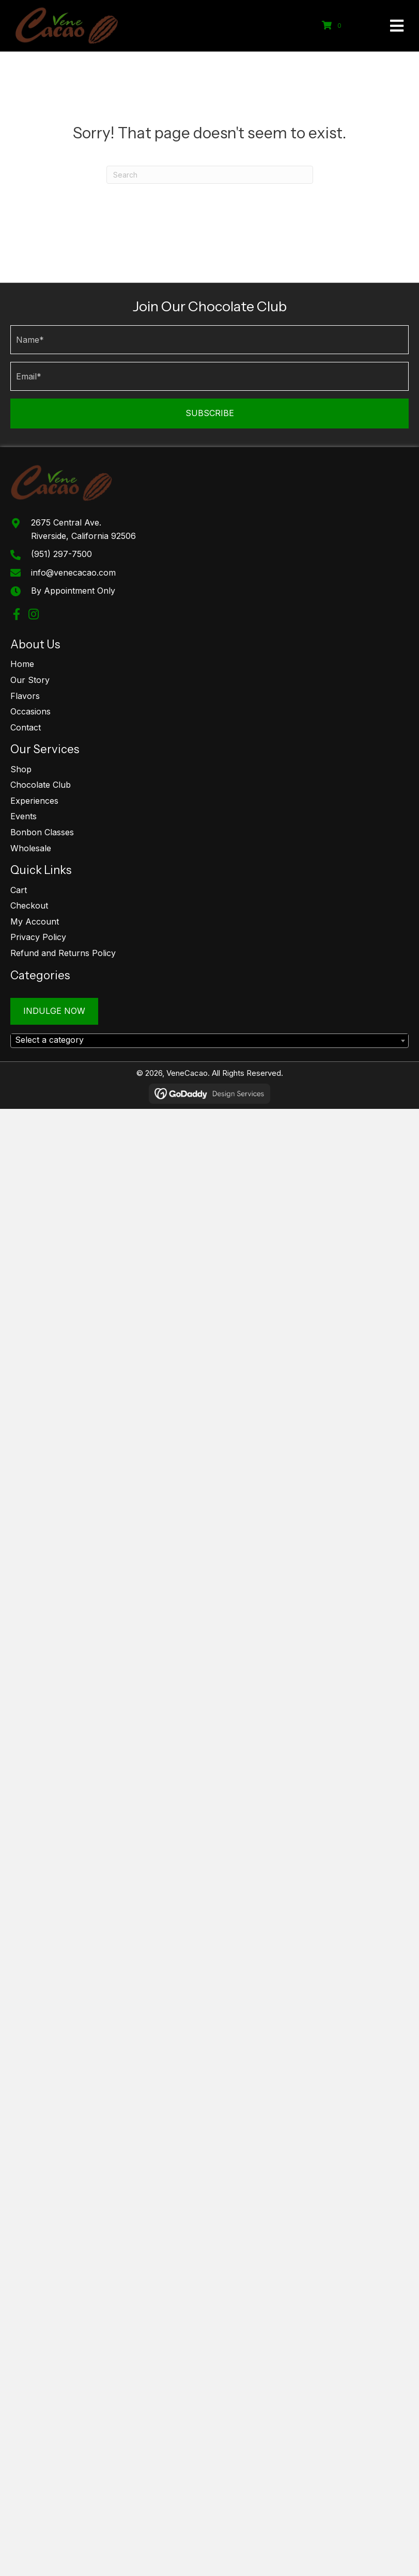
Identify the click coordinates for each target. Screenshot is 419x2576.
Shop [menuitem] (21, 769)
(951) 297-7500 (61, 554)
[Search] (209, 175)
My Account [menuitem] (34, 921)
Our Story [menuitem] (30, 680)
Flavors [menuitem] (25, 696)
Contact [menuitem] (25, 727)
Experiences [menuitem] (34, 801)
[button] (209, 413)
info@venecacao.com (73, 572)
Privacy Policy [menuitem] (38, 937)
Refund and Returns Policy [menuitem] (63, 953)
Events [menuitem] (23, 816)
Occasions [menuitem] (30, 711)
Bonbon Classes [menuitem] (42, 832)
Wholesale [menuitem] (30, 848)
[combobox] (209, 1040)
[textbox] (209, 1039)
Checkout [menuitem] (29, 905)
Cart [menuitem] (18, 890)
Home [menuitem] (22, 664)
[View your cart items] (333, 26)
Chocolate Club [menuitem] (40, 785)
